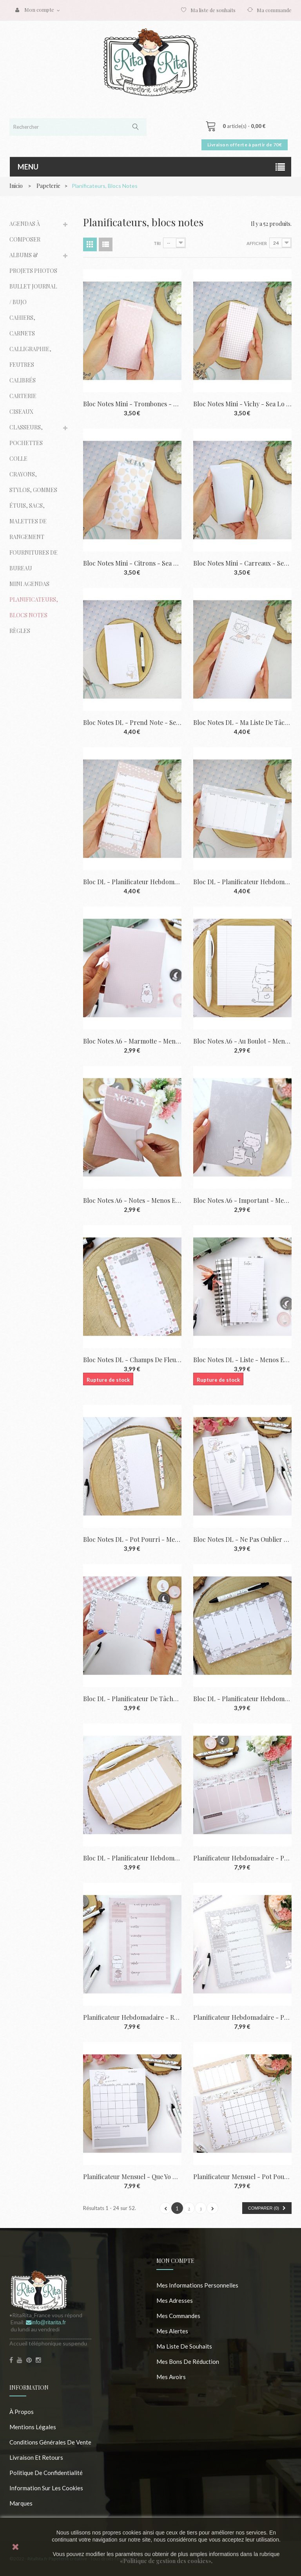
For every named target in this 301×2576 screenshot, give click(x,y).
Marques (21, 2503)
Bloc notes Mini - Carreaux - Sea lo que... (242, 563)
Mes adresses (174, 2300)
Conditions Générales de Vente (50, 2442)
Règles (19, 631)
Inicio (16, 185)
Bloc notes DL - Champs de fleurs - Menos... (132, 1360)
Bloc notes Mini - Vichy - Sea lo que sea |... (242, 404)
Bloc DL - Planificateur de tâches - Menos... (132, 1698)
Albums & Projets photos (33, 262)
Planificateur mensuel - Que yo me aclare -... (132, 2176)
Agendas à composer (24, 231)
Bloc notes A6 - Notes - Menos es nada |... (132, 1200)
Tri (157, 243)
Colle (18, 458)
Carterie (22, 396)
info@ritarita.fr (46, 2322)
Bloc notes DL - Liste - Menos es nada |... (242, 1360)
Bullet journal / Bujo (33, 294)
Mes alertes (172, 2330)
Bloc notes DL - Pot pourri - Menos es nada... (132, 1539)
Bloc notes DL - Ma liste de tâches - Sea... (242, 722)
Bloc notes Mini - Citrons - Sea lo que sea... (132, 563)
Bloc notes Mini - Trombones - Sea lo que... (132, 404)
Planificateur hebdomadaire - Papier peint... (242, 2017)
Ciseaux (21, 411)
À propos (21, 2411)
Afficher (257, 243)
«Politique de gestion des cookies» (165, 2561)
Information (29, 2387)
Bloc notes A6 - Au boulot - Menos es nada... (242, 1041)
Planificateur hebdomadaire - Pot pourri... (242, 1858)
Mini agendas (29, 584)
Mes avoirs (171, 2376)
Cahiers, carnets (22, 325)
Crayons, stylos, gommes (33, 482)
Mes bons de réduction (187, 2361)
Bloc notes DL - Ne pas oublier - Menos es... (242, 1539)
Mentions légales (32, 2426)
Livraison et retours (36, 2457)
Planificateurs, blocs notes (33, 607)
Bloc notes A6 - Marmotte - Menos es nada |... (132, 1041)
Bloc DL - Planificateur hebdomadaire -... (132, 882)
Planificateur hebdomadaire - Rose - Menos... (132, 2017)
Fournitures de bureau (33, 560)
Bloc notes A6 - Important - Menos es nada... (242, 1200)
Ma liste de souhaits (213, 10)
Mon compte (175, 2260)
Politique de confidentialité (46, 2472)
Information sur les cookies (46, 2487)
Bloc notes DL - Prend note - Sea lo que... (132, 722)
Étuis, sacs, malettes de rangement (28, 521)
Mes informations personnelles (197, 2285)
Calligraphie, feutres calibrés (30, 364)
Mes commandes (178, 2315)
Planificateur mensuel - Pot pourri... (242, 2176)
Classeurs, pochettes (26, 435)
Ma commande (274, 10)
